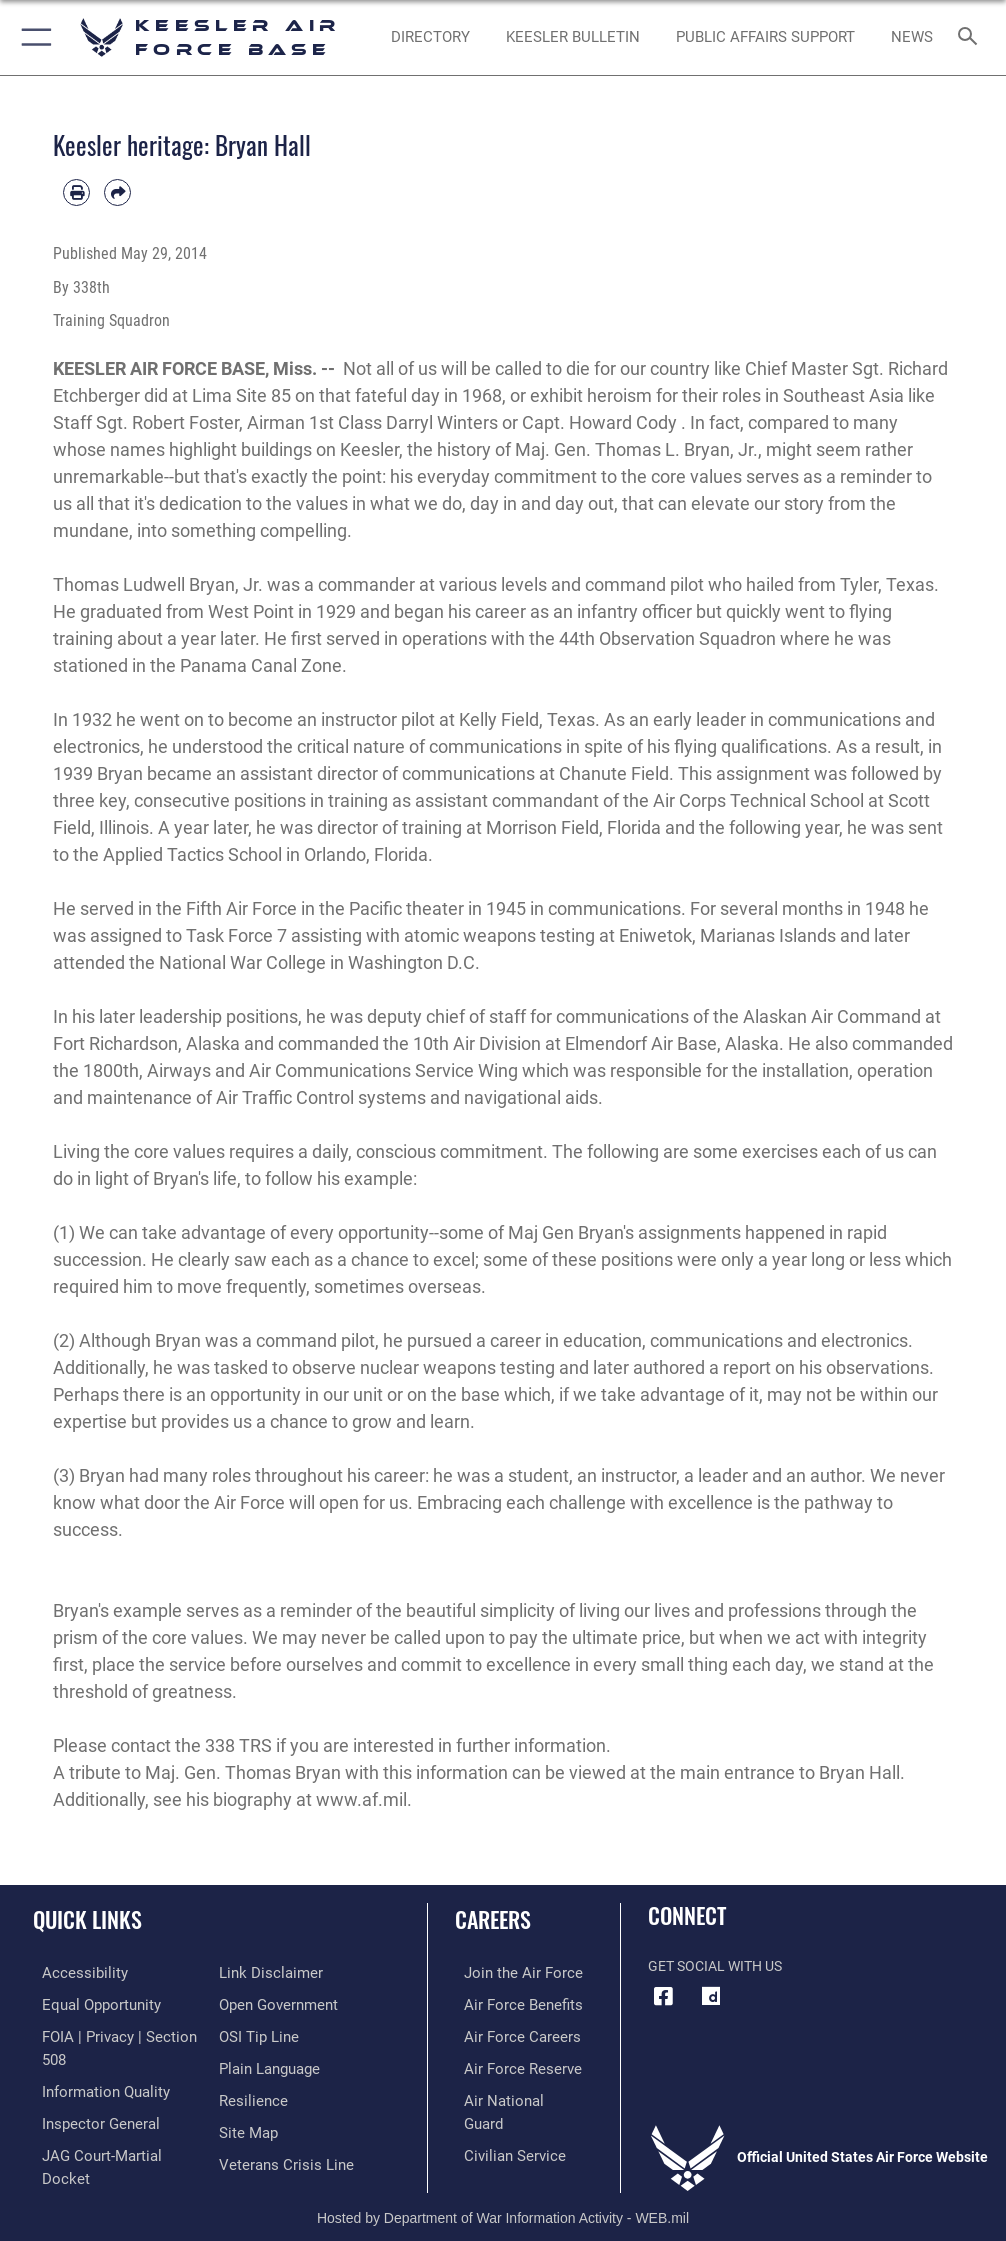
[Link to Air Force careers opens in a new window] (508, 2033)
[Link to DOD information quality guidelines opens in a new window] (93, 2086)
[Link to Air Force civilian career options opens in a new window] (500, 2125)
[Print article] (76, 192)
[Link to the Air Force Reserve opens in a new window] (508, 2064)
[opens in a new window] (711, 1997)
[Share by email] (117, 192)
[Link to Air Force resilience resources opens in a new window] (249, 2095)
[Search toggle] (972, 37)
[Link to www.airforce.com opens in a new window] (509, 1972)
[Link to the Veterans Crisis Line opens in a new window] (280, 2156)
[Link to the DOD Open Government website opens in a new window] (275, 2003)
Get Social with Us (715, 1966)
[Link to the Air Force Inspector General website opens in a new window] (88, 2116)
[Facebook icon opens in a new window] (663, 1997)
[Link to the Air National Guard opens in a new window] (512, 2095)
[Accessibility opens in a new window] (71, 1972)
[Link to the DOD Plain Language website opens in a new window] (267, 2064)
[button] (32, 37)
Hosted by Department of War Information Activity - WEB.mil (503, 2197)
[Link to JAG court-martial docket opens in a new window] (112, 2147)
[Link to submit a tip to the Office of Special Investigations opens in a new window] (255, 2033)
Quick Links (87, 1919)
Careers (493, 1919)
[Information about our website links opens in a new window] (265, 1972)
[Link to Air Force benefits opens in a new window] (509, 2003)
